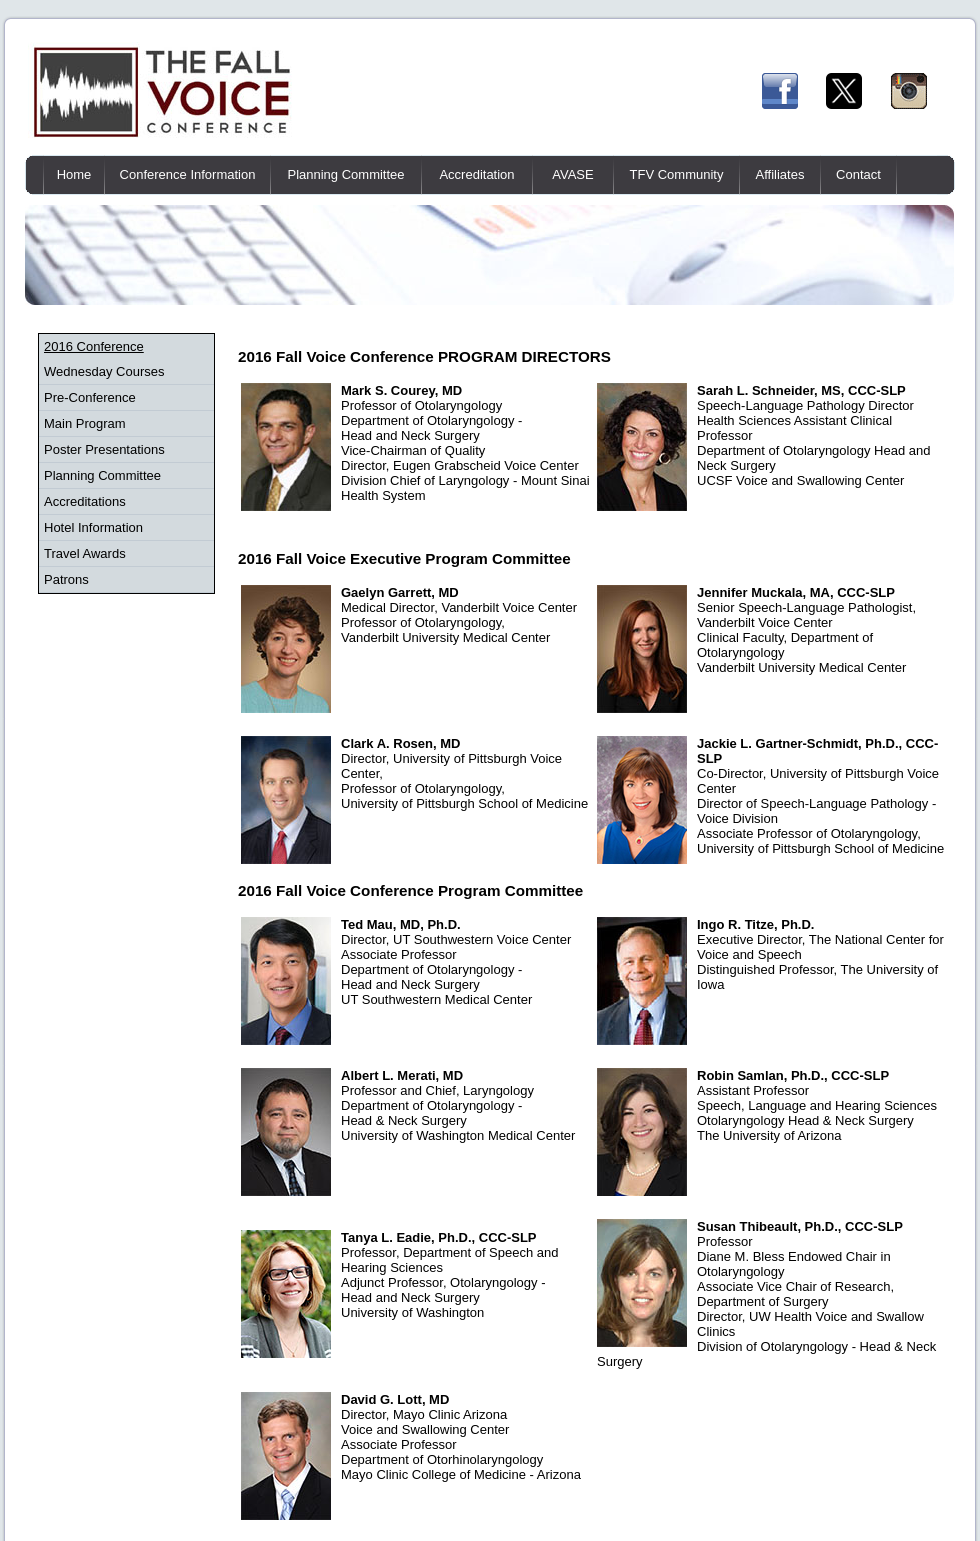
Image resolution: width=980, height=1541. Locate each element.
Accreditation (476, 174)
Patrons (66, 579)
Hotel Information (93, 527)
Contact (858, 174)
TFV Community (677, 174)
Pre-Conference (90, 397)
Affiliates (780, 174)
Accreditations (85, 501)
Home (74, 174)
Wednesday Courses (104, 371)
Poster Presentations (104, 449)
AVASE (572, 174)
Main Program (85, 423)
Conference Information (188, 174)
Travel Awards (85, 553)
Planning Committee (345, 174)
